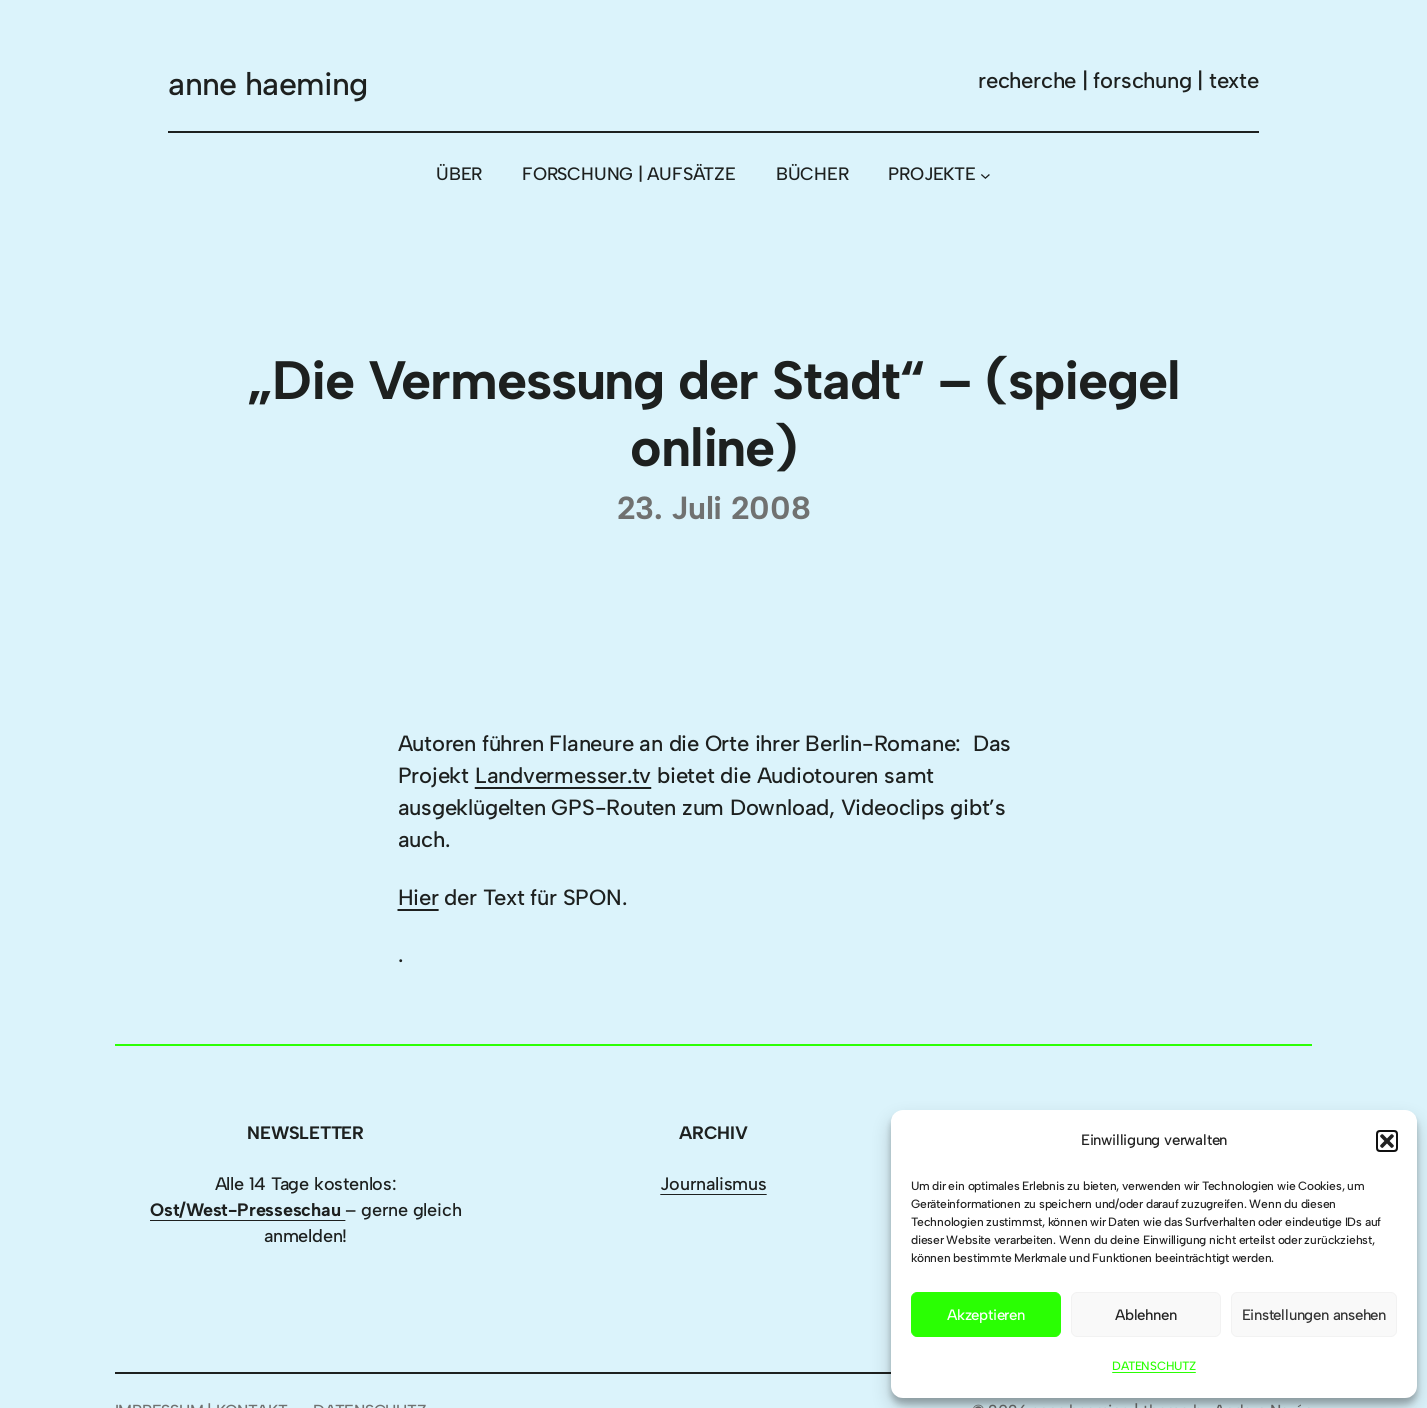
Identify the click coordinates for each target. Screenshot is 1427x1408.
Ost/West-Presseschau (247, 1210)
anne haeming (267, 84)
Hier (418, 897)
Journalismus (713, 1184)
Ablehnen (1145, 1315)
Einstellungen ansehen (1314, 1315)
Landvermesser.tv (563, 775)
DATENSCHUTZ (1154, 1366)
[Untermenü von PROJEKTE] (985, 174)
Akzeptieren (986, 1315)
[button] (1387, 1141)
